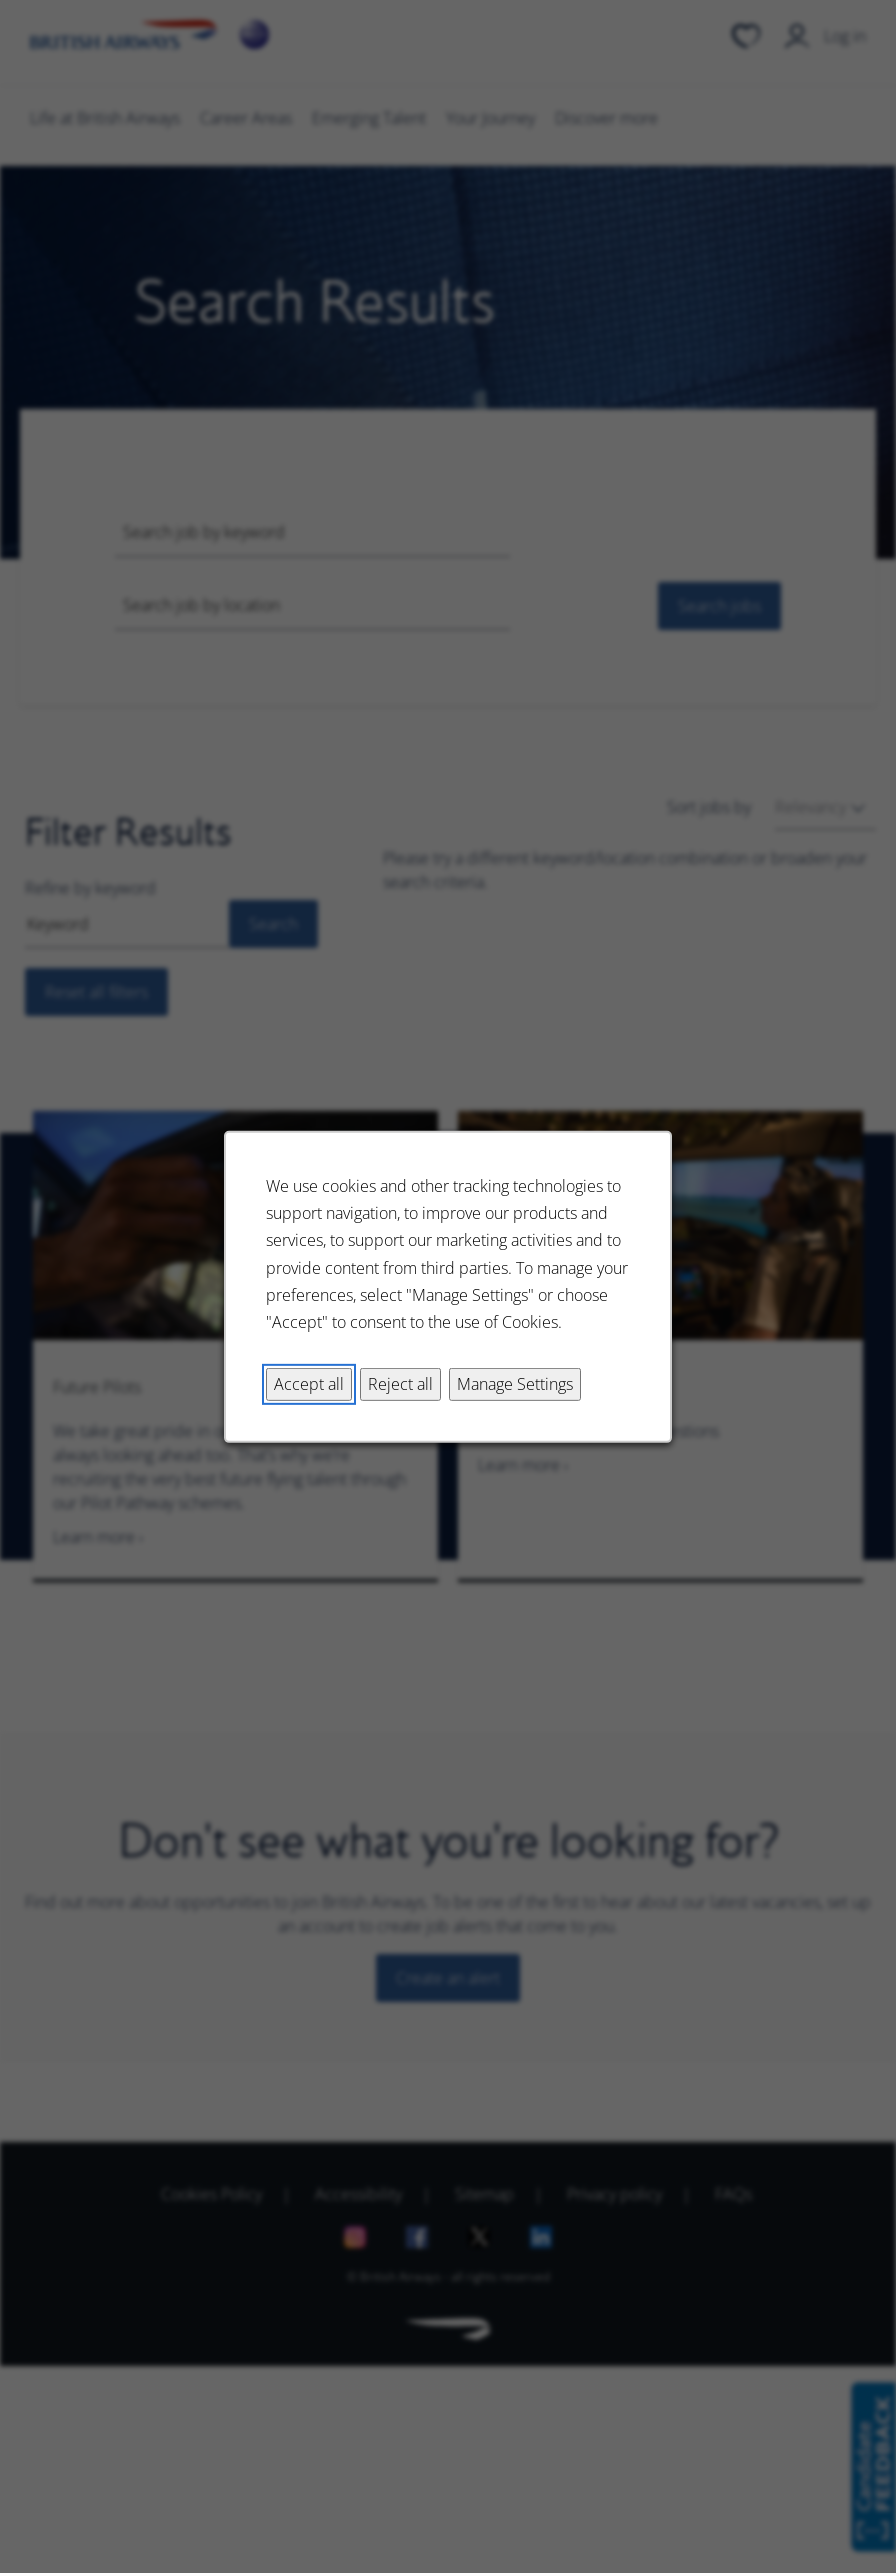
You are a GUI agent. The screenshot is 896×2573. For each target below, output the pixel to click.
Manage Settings (515, 1383)
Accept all (309, 1383)
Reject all (400, 1383)
